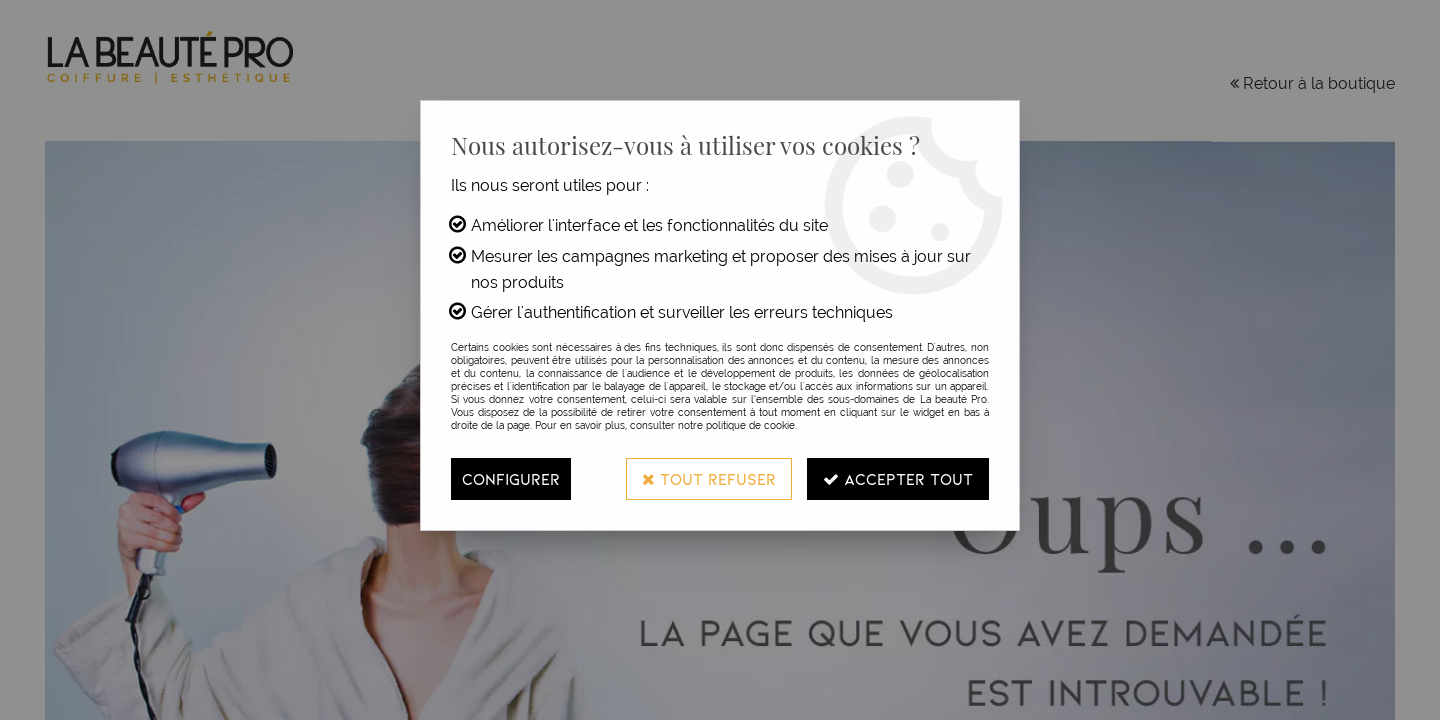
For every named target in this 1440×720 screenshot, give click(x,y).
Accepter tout (898, 478)
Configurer (511, 478)
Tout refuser (709, 478)
